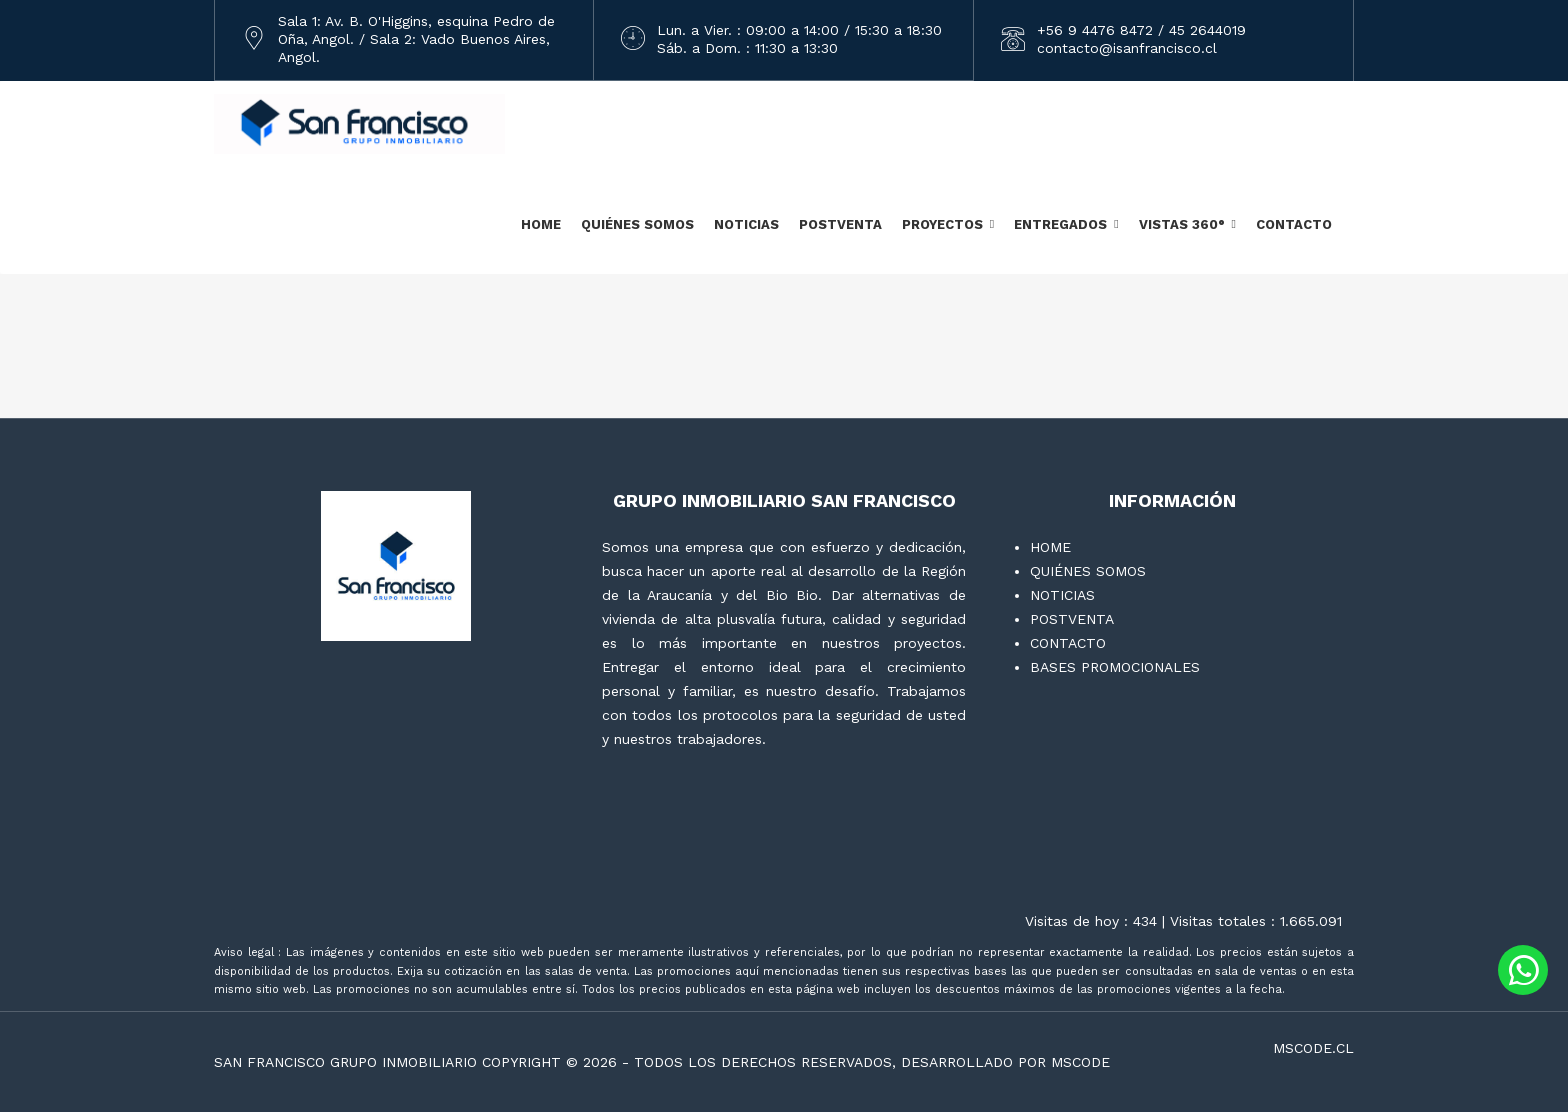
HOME (541, 224)
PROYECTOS (942, 224)
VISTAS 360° (1182, 224)
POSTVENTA (840, 224)
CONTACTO (1294, 224)
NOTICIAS (746, 224)
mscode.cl (1313, 1048)
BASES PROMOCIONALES (1115, 667)
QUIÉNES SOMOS (637, 224)
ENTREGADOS (1060, 224)
